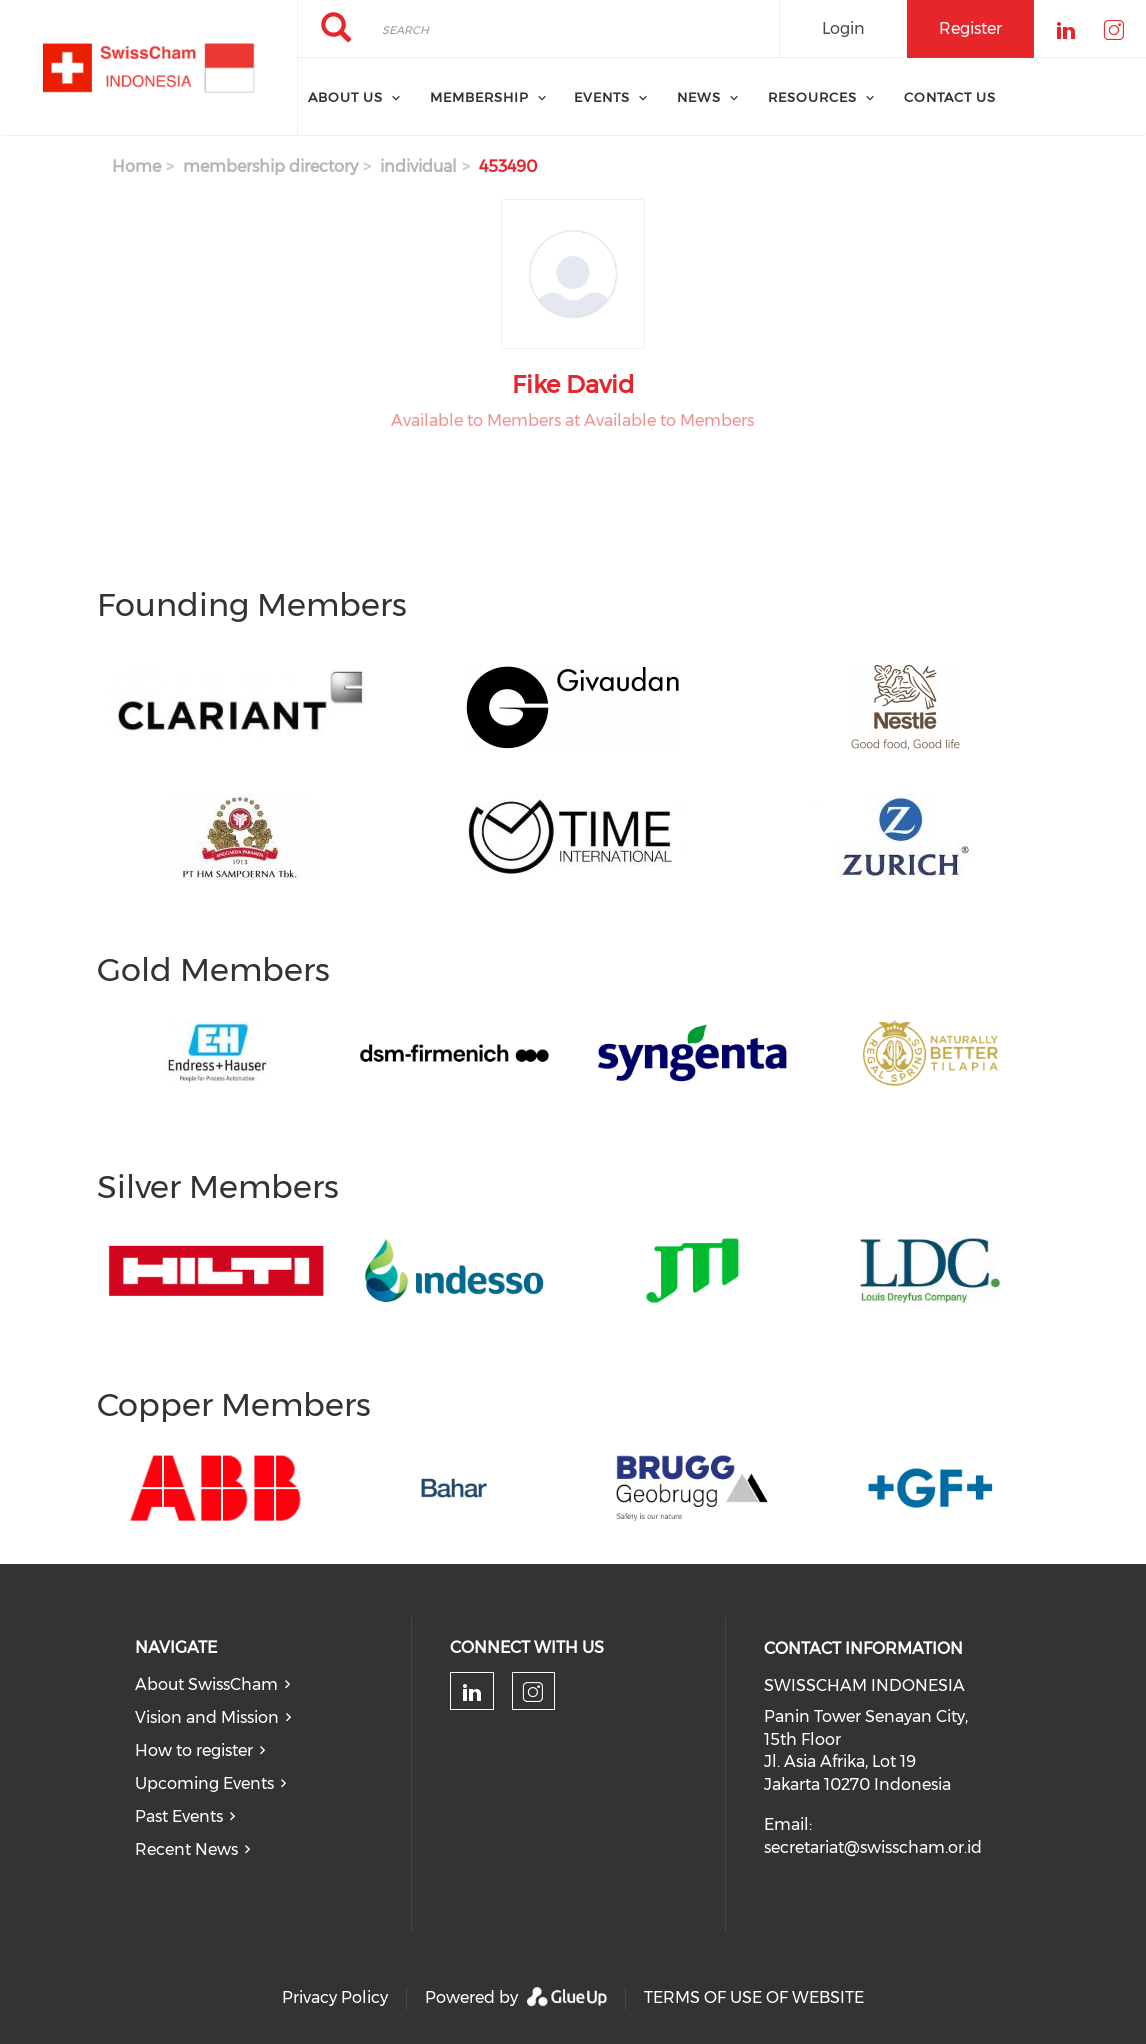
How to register (194, 1750)
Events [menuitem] (602, 97)
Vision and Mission (207, 1717)
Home (136, 166)
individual (418, 166)
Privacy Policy (335, 1997)
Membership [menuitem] (479, 97)
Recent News (186, 1849)
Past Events (179, 1816)
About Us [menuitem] (345, 97)
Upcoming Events (204, 1783)
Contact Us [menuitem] (950, 97)
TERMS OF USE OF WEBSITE (754, 1997)
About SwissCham (206, 1684)
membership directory (270, 166)
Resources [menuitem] (812, 97)
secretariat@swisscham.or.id (873, 1847)
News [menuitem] (699, 97)
